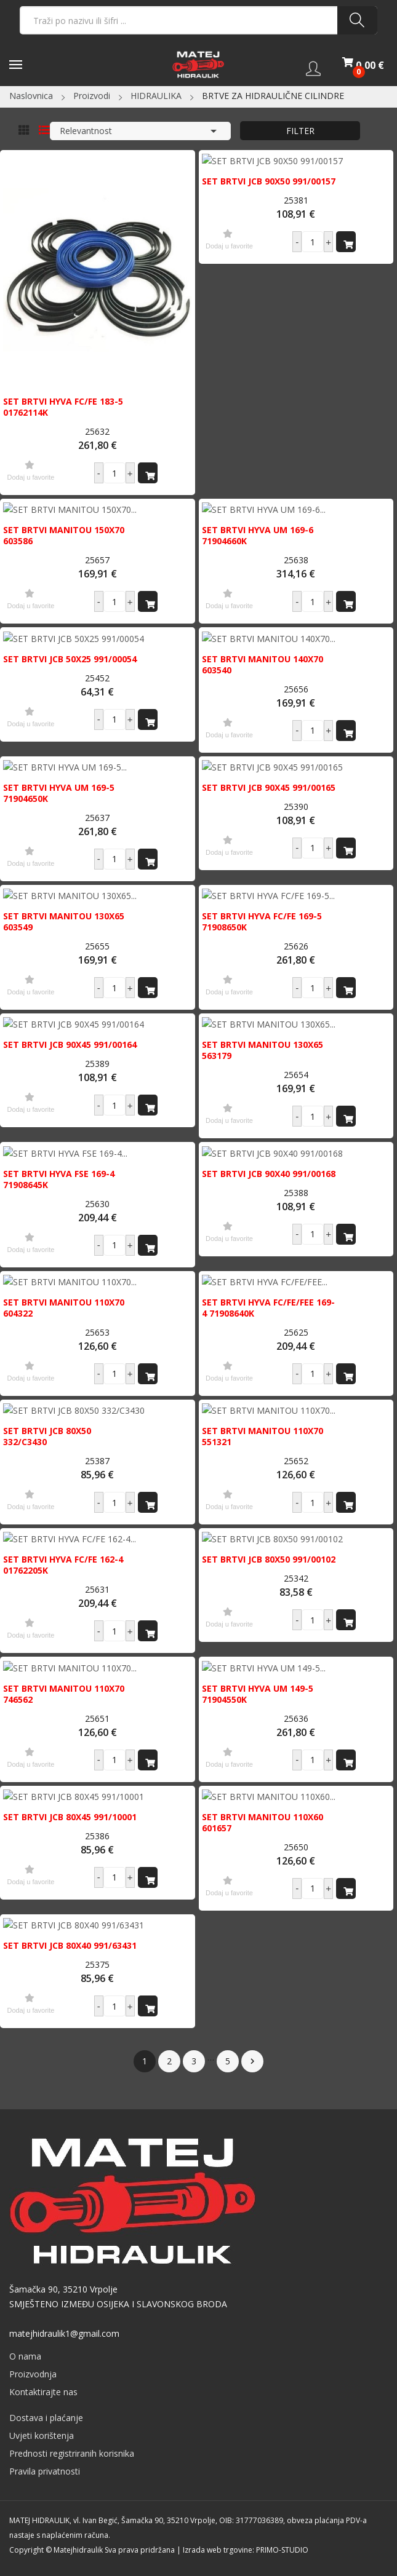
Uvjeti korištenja (41, 2435)
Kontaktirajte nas (43, 2392)
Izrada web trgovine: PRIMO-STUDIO (245, 2550)
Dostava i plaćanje (46, 2417)
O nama (25, 2356)
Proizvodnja (33, 2374)
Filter (300, 131)
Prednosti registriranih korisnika (71, 2453)
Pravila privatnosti (44, 2471)
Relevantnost (140, 131)
